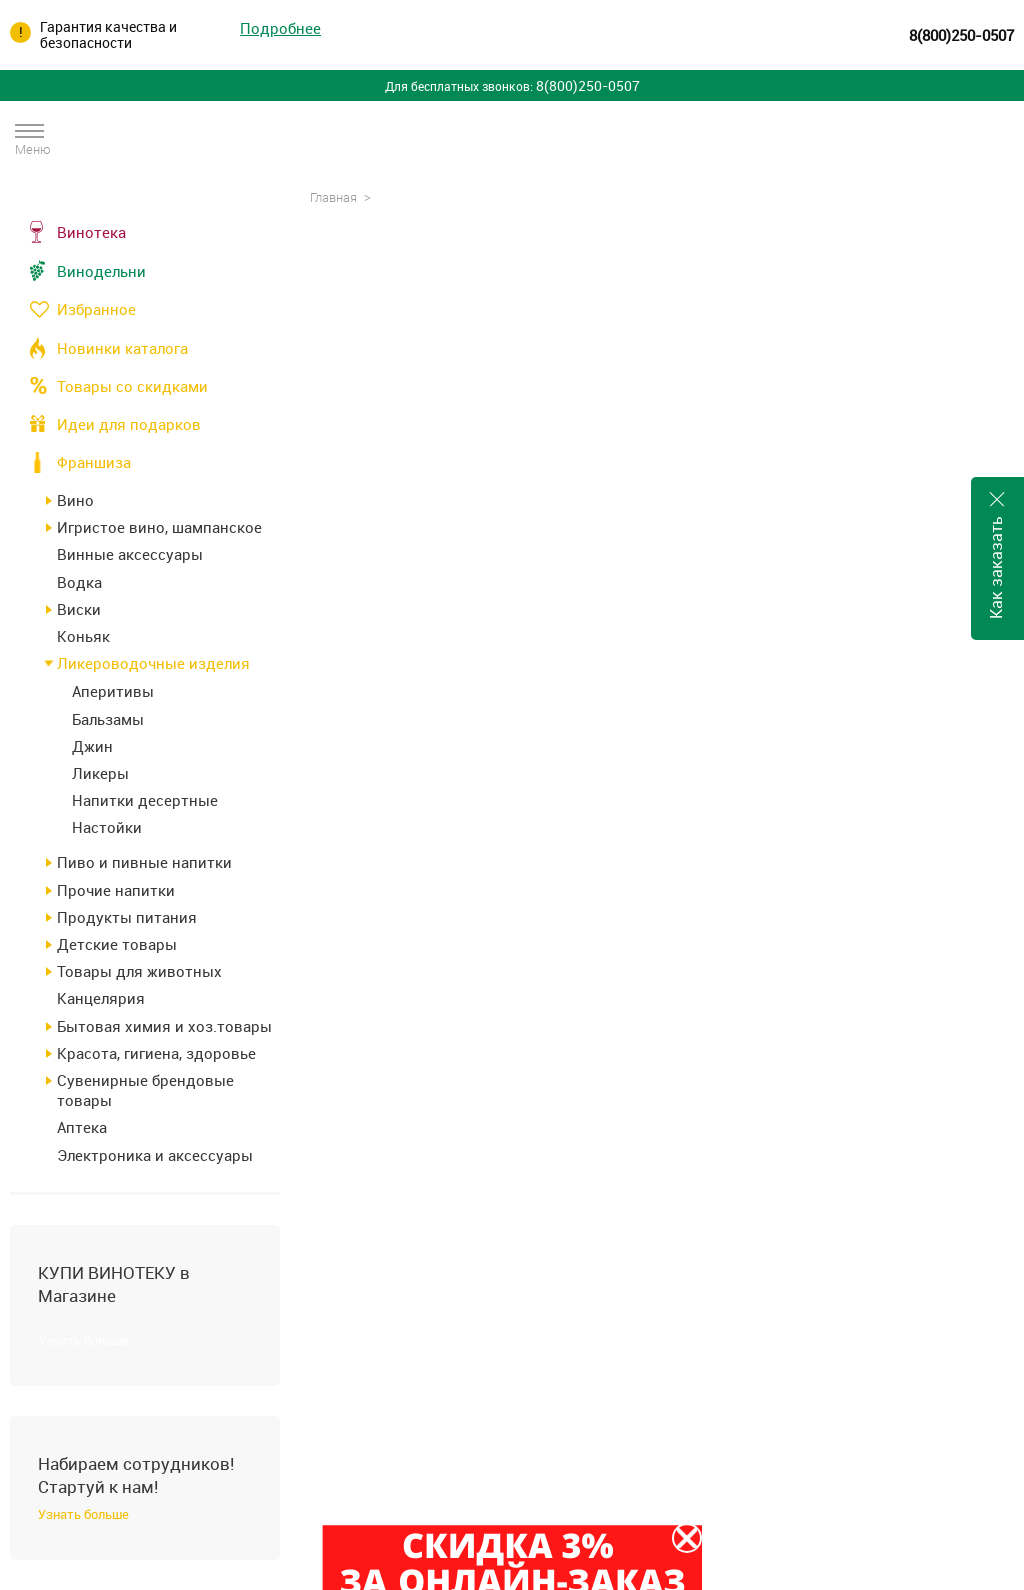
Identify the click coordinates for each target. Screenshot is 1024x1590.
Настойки (107, 827)
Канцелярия (101, 998)
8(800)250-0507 (961, 35)
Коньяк (83, 636)
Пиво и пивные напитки (144, 862)
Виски (79, 609)
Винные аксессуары (130, 554)
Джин (92, 746)
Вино (75, 500)
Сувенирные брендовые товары (145, 1090)
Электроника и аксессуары (155, 1155)
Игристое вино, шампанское (159, 527)
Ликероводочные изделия (153, 663)
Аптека (82, 1127)
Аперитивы (113, 691)
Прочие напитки (116, 890)
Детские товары (117, 944)
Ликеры (100, 773)
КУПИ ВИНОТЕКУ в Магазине (114, 1284)
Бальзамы (108, 719)
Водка (79, 582)
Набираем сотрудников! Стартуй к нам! (136, 1475)
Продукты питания (127, 917)
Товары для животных (139, 971)
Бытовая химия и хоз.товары (164, 1026)
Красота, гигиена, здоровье (156, 1053)
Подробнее (280, 28)
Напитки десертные (145, 800)
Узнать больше (83, 1340)
